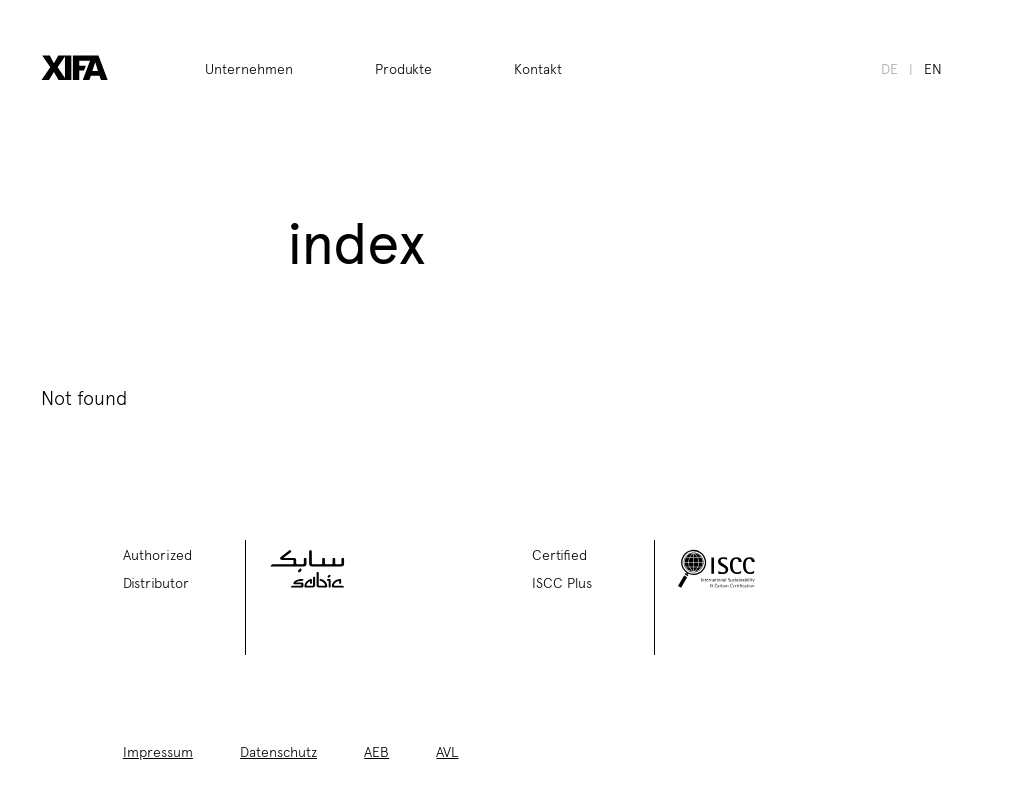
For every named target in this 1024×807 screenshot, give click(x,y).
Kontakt (538, 68)
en (933, 68)
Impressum (158, 751)
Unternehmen (249, 68)
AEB (376, 751)
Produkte (403, 68)
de (889, 68)
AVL (447, 751)
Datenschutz (278, 751)
